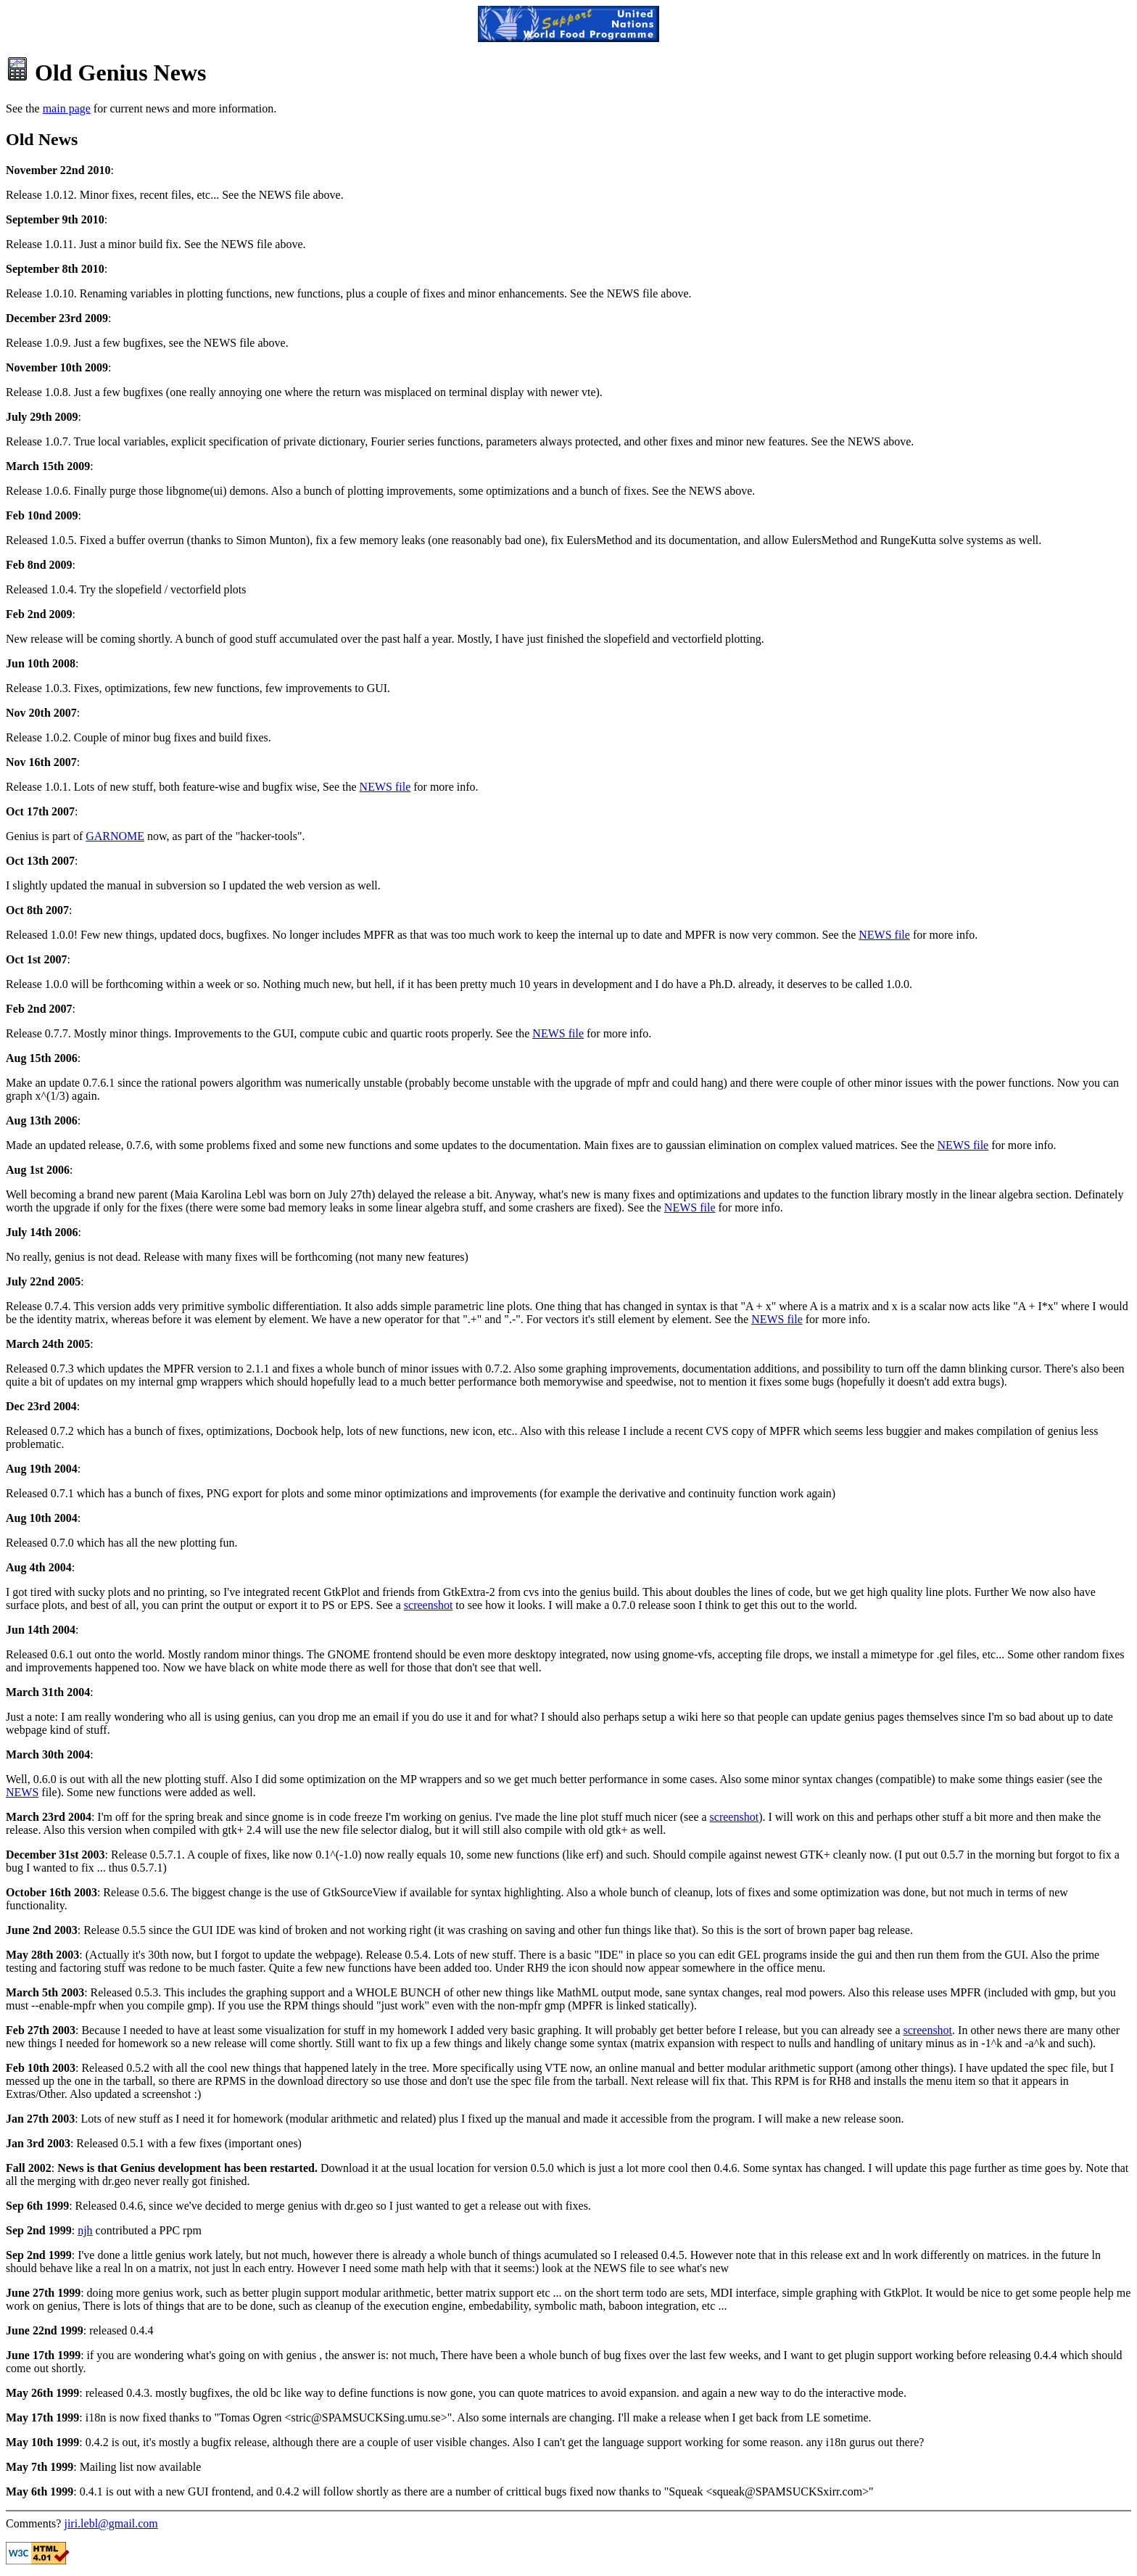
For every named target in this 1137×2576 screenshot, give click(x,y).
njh (85, 2230)
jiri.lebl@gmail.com (110, 2523)
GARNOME (115, 836)
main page (67, 108)
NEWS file (385, 787)
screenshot (428, 1605)
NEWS (22, 1792)
